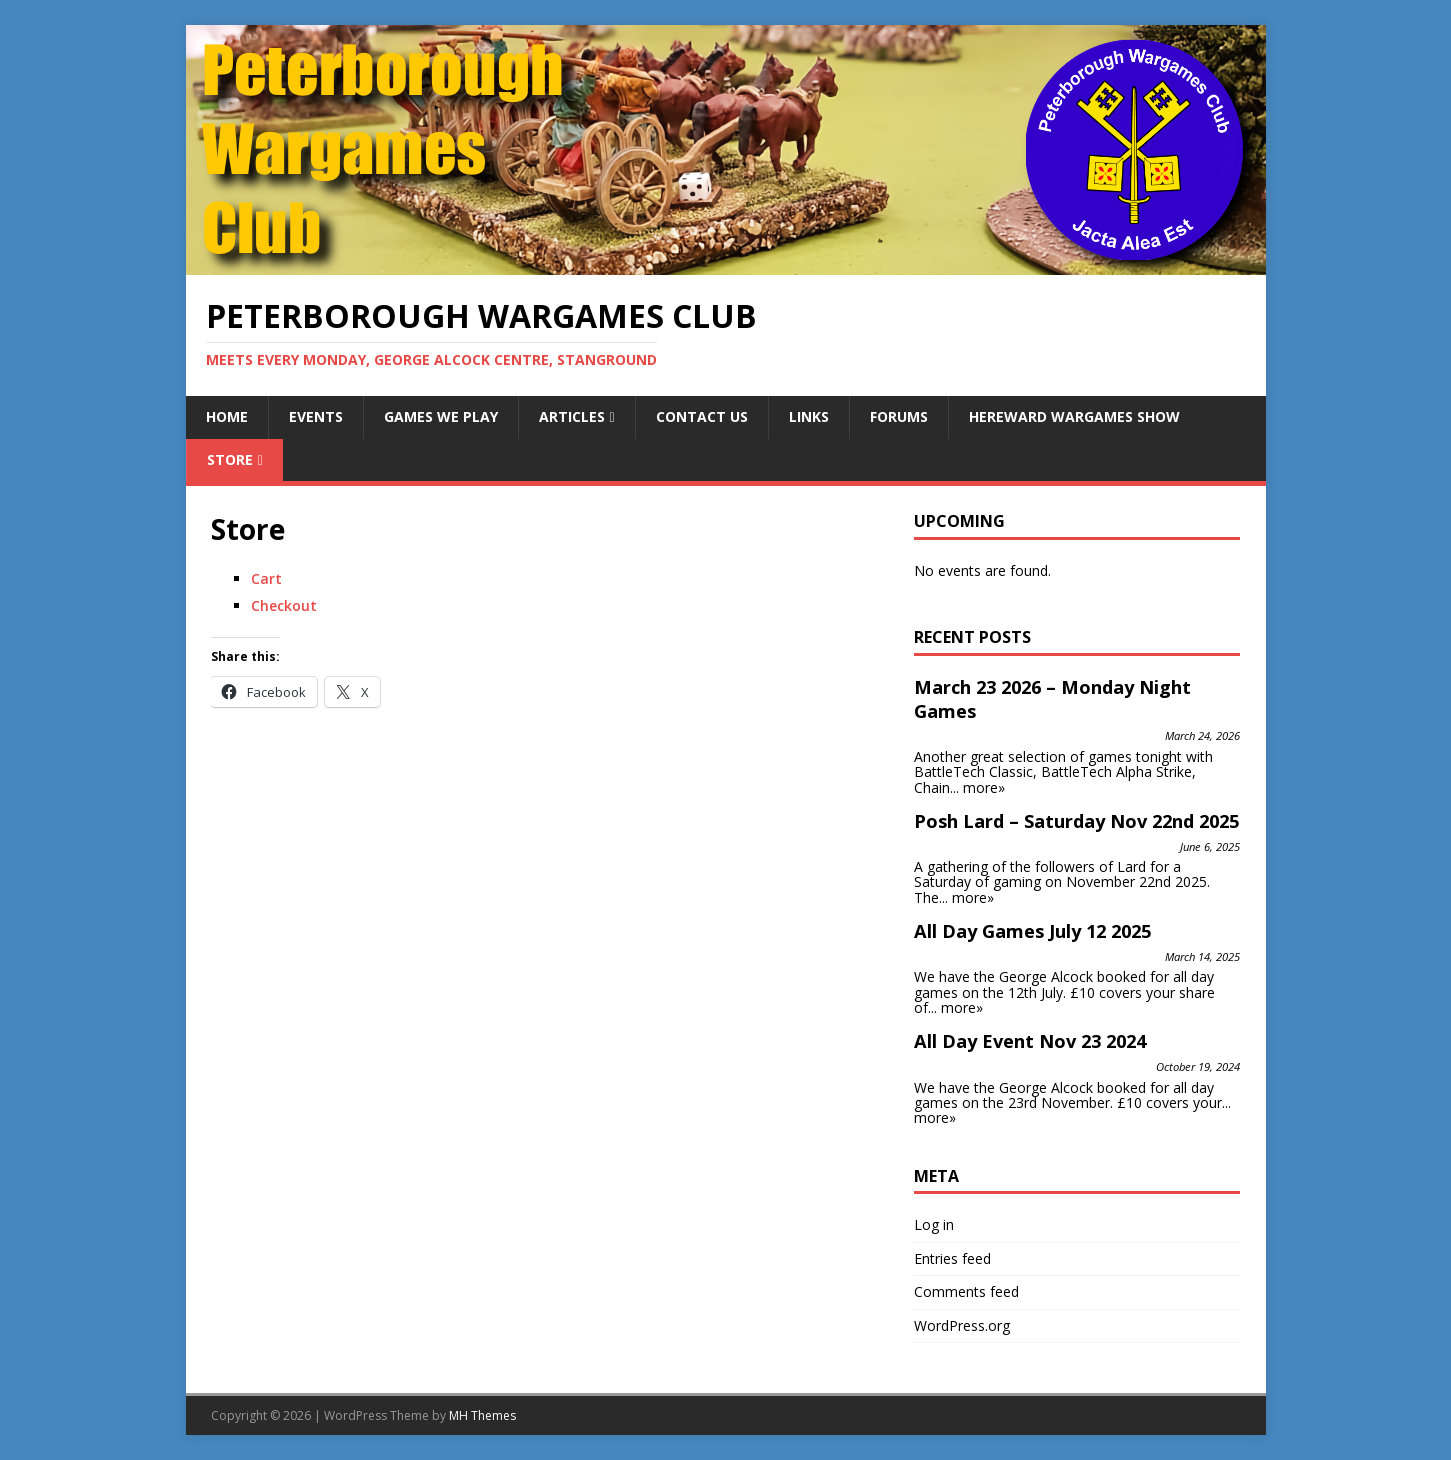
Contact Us (702, 416)
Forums (899, 416)
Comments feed (966, 1291)
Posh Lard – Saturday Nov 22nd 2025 (1076, 821)
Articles (572, 416)
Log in (934, 1224)
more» (984, 787)
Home (227, 416)
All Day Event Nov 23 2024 (1030, 1041)
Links (809, 416)
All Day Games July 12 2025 (1032, 931)
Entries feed (952, 1258)
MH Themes (482, 1415)
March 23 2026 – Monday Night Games (1052, 699)
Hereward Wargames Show (1074, 416)
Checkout (284, 605)
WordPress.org (962, 1325)
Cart (266, 578)
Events (316, 416)
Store (230, 459)
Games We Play (441, 416)
